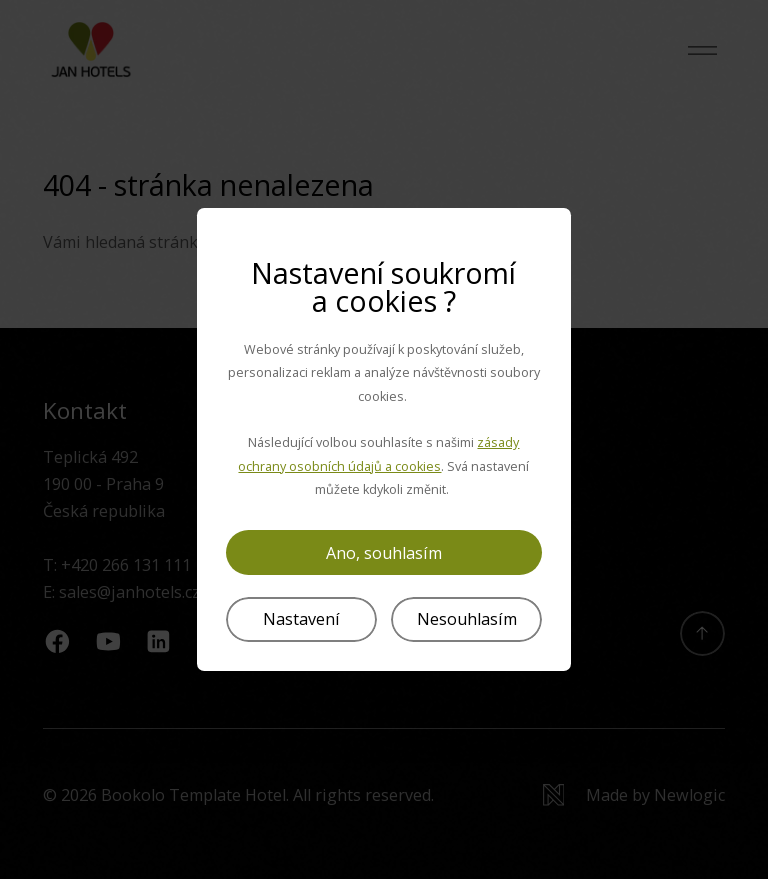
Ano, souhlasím (384, 553)
